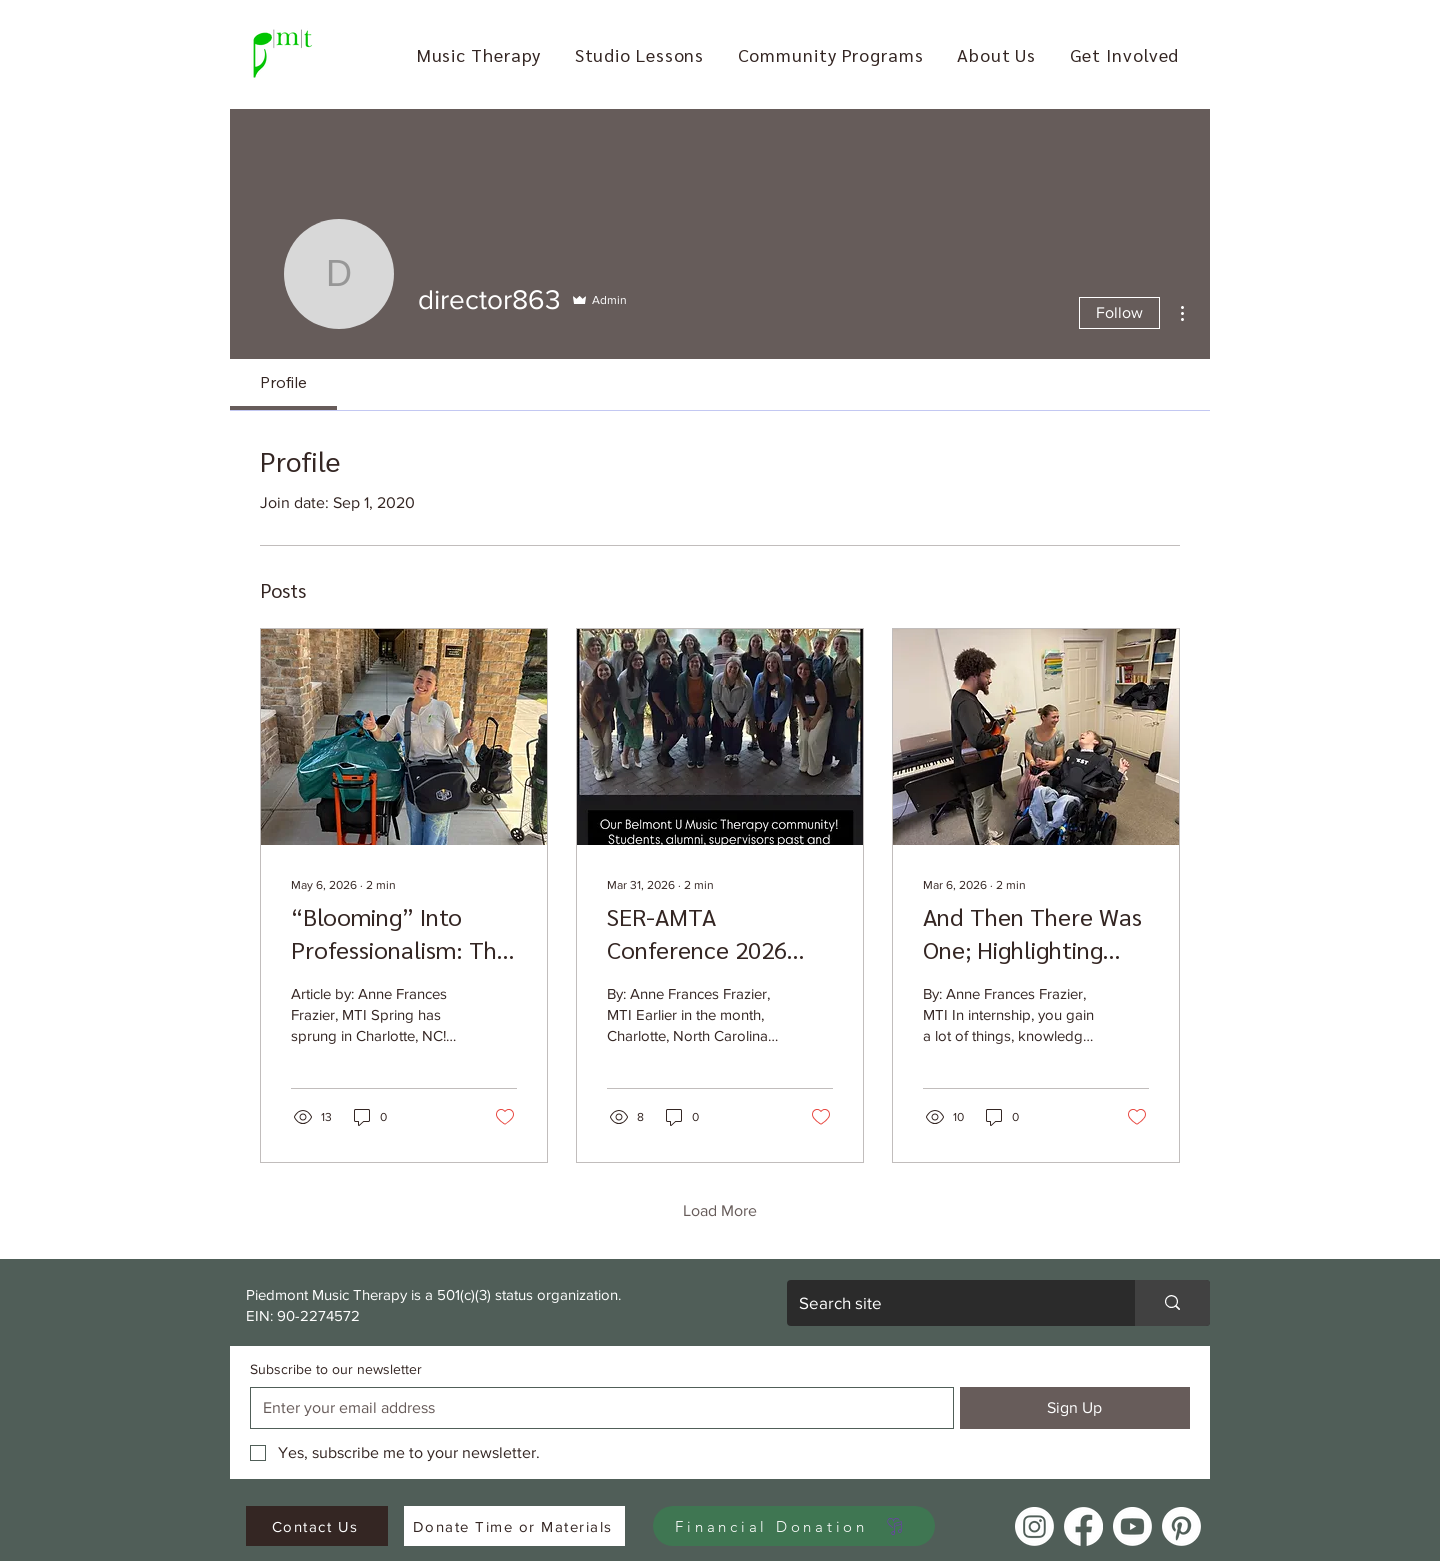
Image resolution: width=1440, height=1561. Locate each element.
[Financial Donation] (794, 1526)
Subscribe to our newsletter (336, 1369)
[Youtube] (1132, 1526)
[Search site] (946, 1303)
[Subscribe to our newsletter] (596, 1408)
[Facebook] (1083, 1526)
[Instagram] (1034, 1526)
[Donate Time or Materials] (514, 1526)
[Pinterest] (1181, 1526)
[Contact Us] (317, 1526)
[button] (479, 54)
